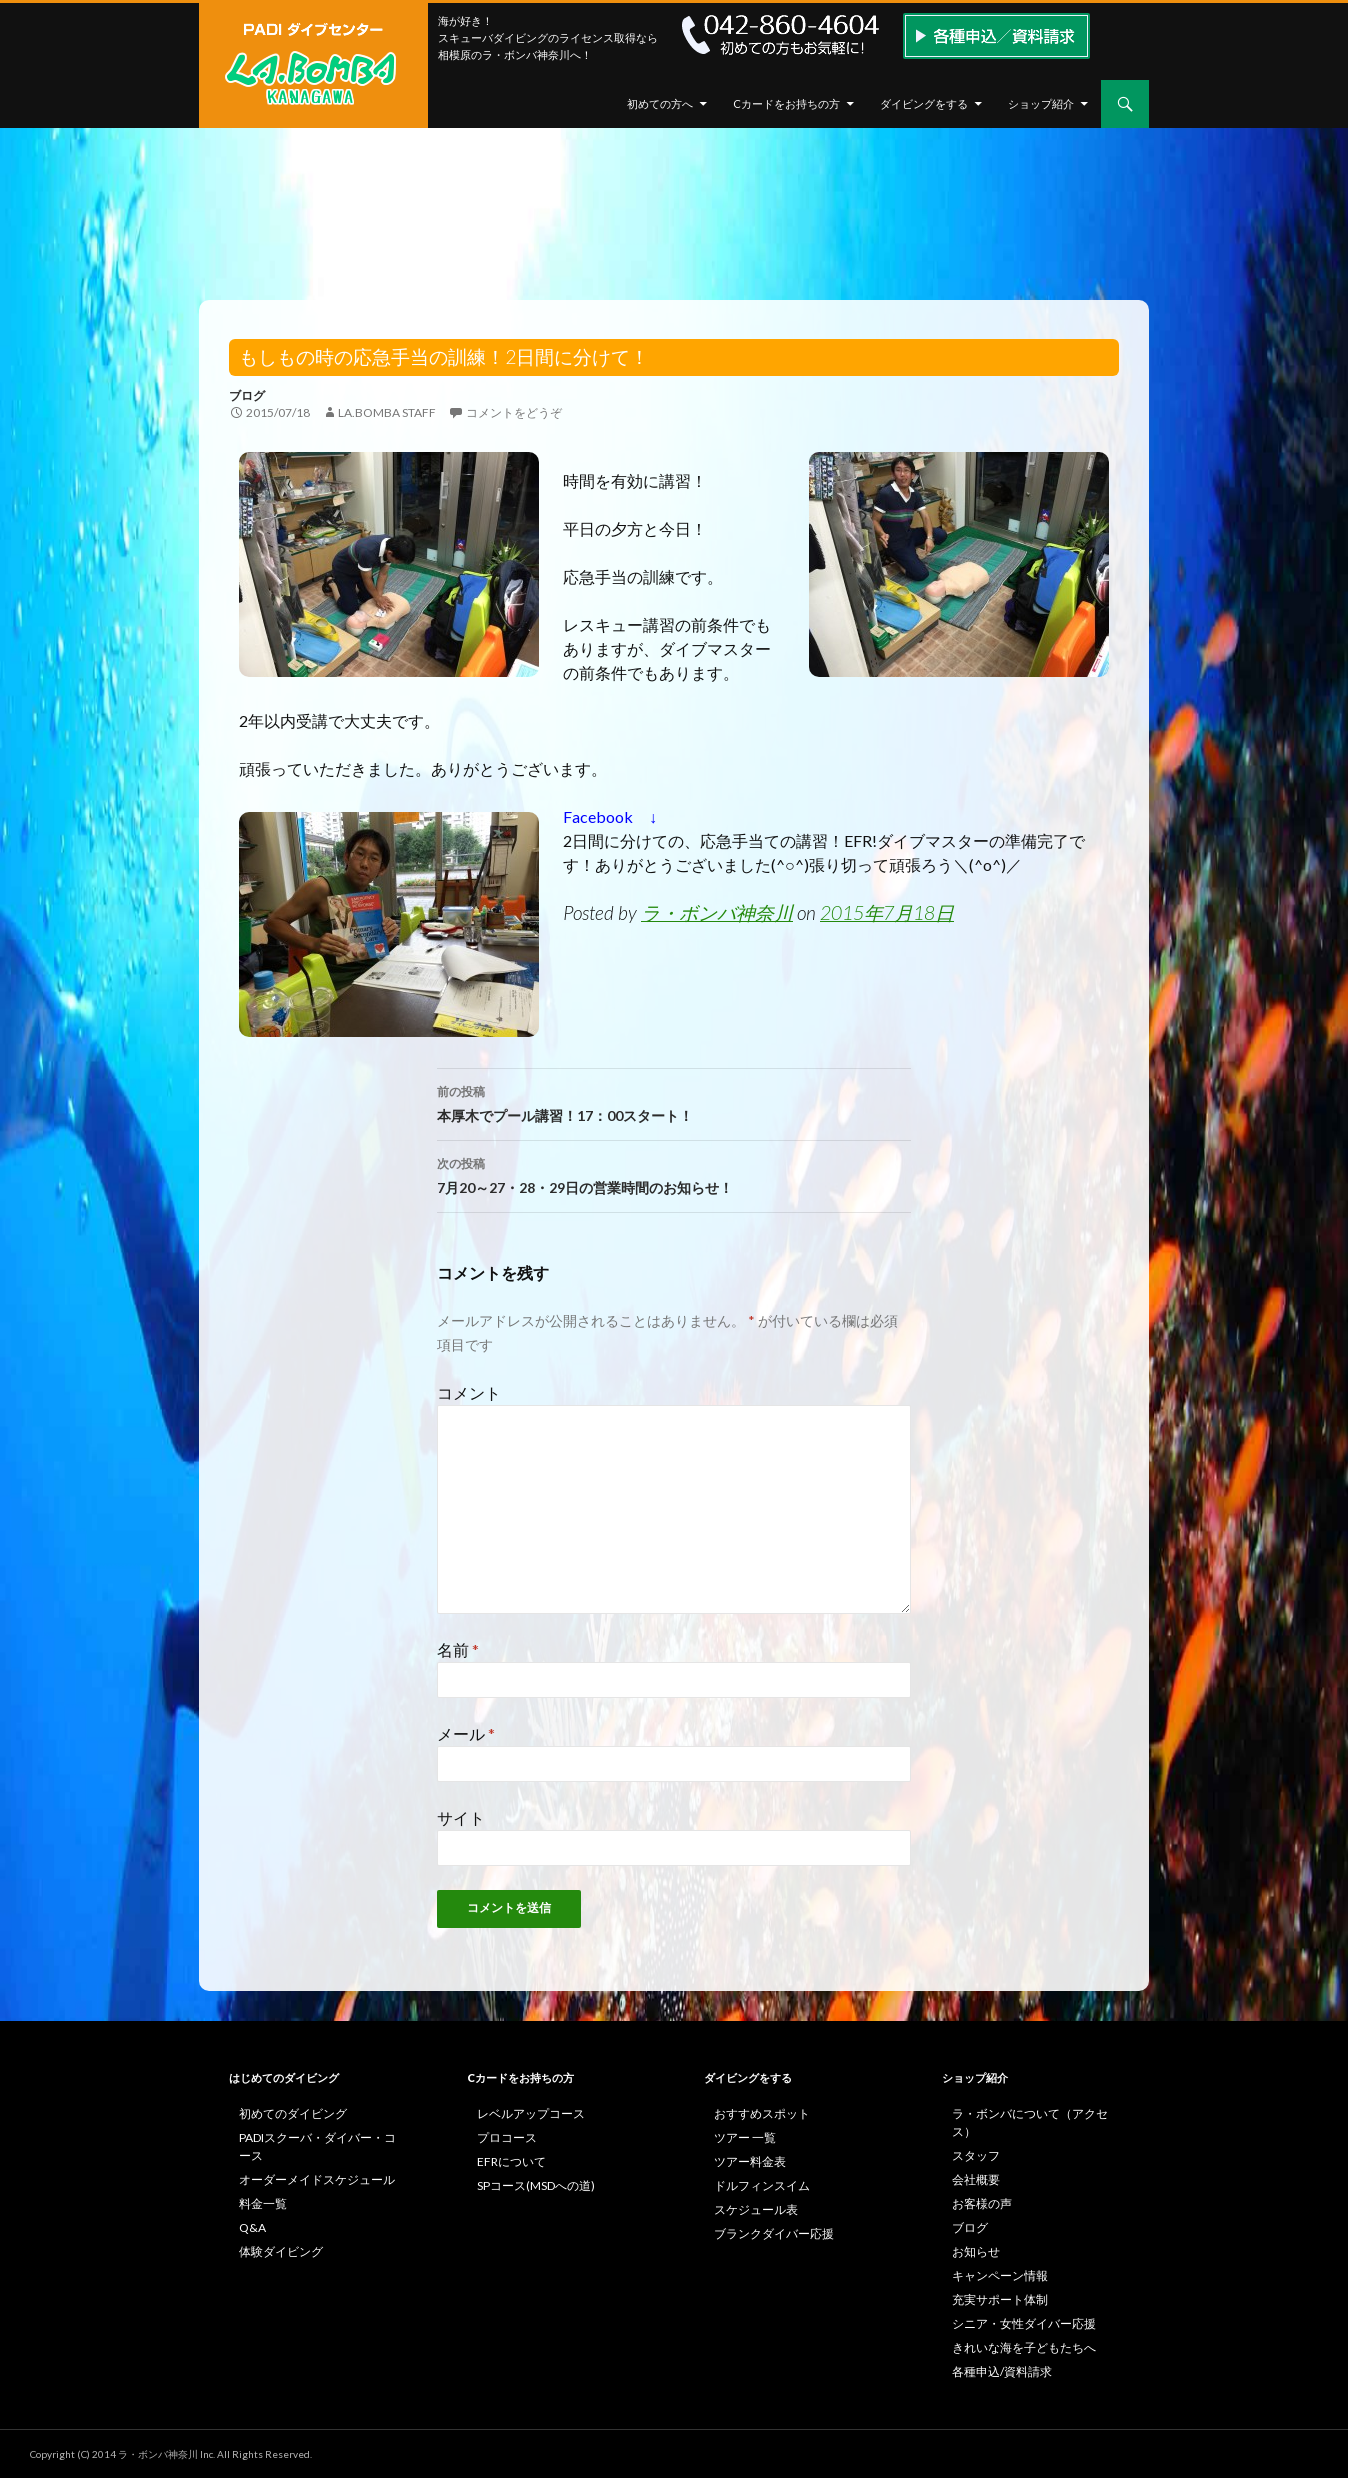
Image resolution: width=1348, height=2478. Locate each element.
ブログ (247, 395)
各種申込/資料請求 (1002, 2371)
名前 (458, 1649)
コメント (469, 1392)
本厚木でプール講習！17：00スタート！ (674, 1102)
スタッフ (976, 2155)
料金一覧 (263, 2203)
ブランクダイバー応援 (774, 2233)
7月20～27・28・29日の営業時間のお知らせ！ (674, 1174)
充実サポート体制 (1000, 2299)
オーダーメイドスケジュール (317, 2179)
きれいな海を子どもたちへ (1024, 2347)
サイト (461, 1817)
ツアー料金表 (750, 2161)
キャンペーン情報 (1000, 2275)
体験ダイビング (281, 2251)
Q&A (252, 2227)
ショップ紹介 (1041, 103)
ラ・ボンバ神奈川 (717, 912)
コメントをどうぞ (514, 412)
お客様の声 (982, 2203)
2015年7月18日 (887, 912)
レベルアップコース (531, 2113)
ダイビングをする (924, 103)
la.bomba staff (387, 412)
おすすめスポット (762, 2113)
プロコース (507, 2137)
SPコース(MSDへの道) (536, 2185)
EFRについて (511, 2161)
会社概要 (976, 2179)
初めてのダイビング (293, 2113)
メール (466, 1733)
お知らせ (976, 2251)
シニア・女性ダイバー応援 (1024, 2323)
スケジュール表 (756, 2209)
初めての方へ (660, 103)
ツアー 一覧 (745, 2137)
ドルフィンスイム (762, 2185)
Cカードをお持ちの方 (786, 103)
